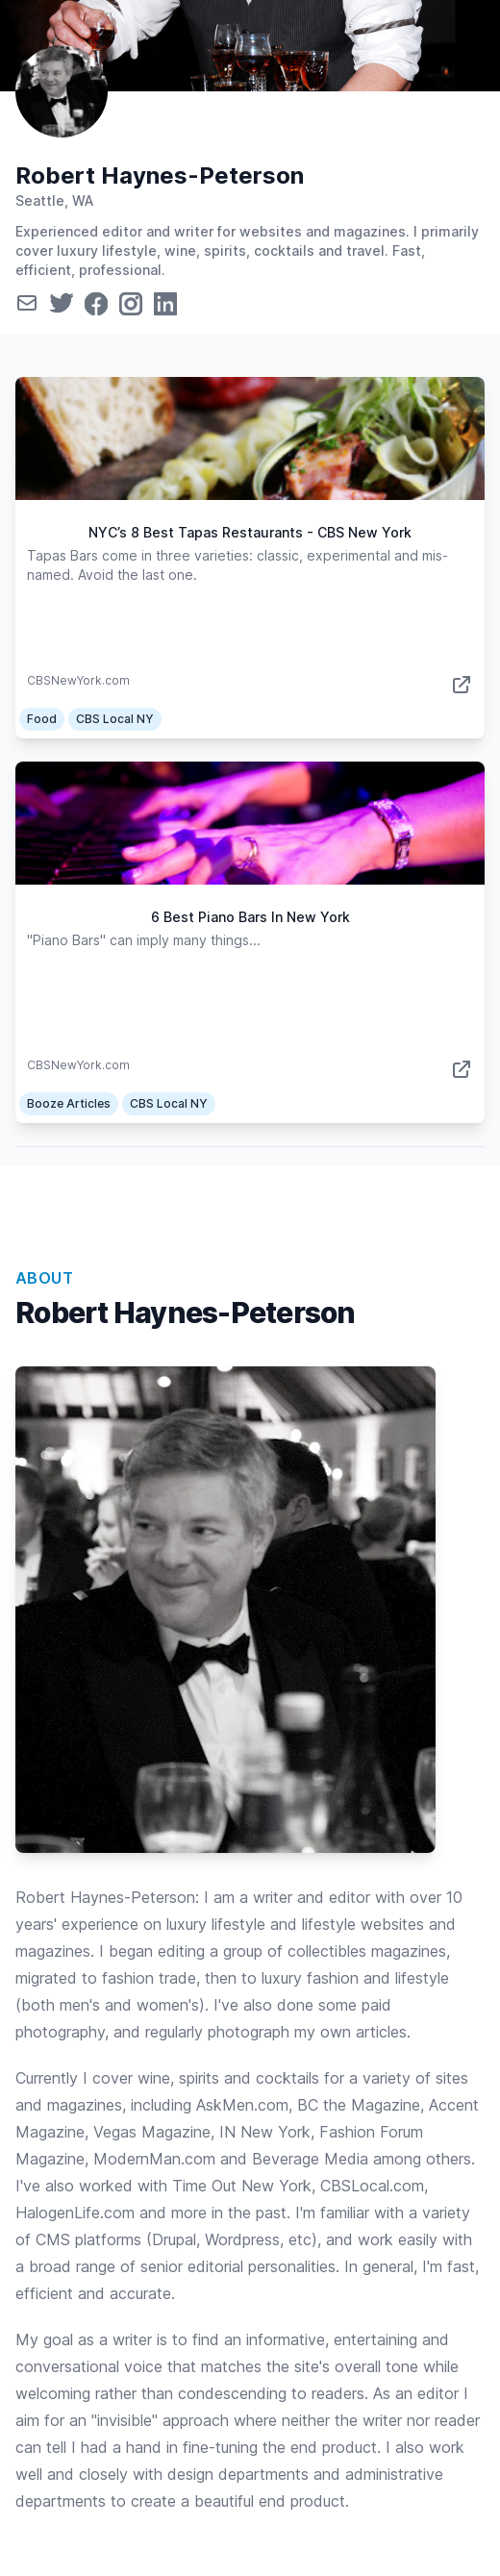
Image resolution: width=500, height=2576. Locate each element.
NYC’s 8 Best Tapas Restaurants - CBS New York (250, 532)
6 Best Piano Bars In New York (250, 917)
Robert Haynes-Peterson (159, 175)
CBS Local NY (115, 719)
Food (42, 719)
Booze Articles (69, 1103)
